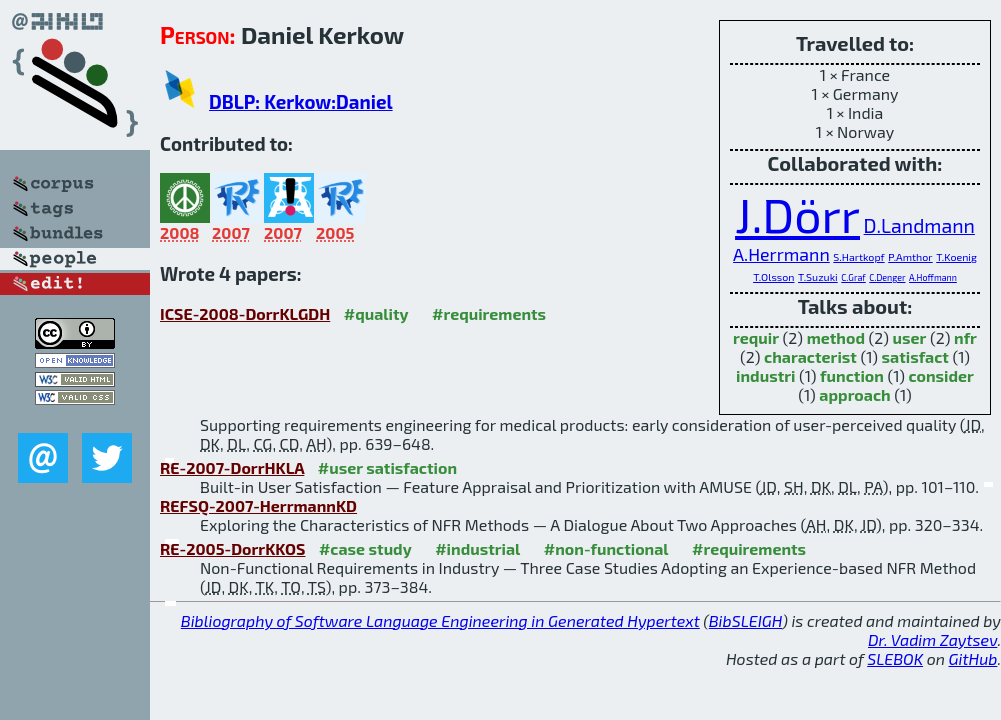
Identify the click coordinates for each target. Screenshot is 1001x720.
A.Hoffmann (933, 277)
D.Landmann (919, 225)
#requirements (489, 313)
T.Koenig (956, 256)
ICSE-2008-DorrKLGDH (245, 313)
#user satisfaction (387, 467)
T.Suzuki (818, 276)
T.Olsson (773, 276)
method (836, 337)
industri (765, 375)
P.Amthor (910, 256)
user (910, 337)
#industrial (477, 548)
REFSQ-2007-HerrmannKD (258, 505)
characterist (810, 356)
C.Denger (887, 277)
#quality (376, 313)
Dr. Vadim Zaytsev (932, 639)
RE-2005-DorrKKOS (232, 548)
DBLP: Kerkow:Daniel (301, 101)
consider (941, 375)
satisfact (915, 356)
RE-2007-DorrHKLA (232, 467)
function (852, 375)
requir (756, 337)
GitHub (973, 658)
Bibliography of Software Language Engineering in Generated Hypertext (440, 620)
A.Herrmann (781, 254)
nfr (965, 337)
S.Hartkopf (858, 256)
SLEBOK (895, 658)
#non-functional (606, 548)
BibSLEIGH (745, 620)
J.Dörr (797, 214)
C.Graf (853, 277)
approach (854, 394)
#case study (365, 548)
